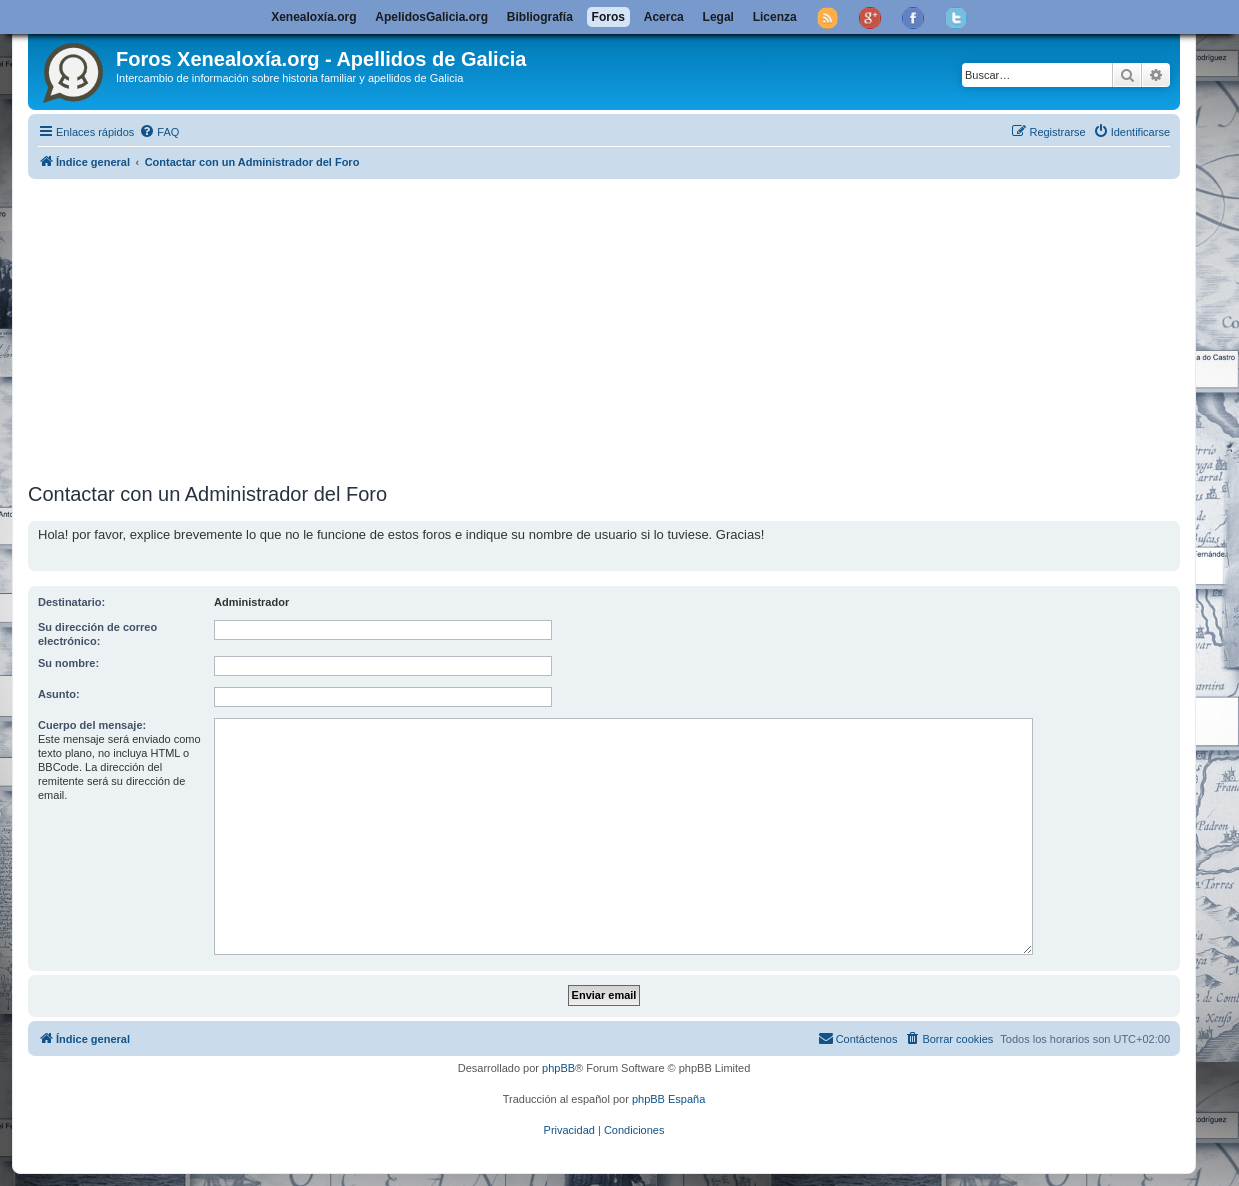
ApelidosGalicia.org (431, 17)
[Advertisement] (628, 327)
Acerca (664, 17)
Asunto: (59, 694)
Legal (718, 17)
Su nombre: (68, 663)
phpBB (558, 1068)
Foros (608, 17)
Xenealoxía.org (313, 17)
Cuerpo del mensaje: (92, 725)
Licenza (775, 17)
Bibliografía (540, 17)
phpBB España (668, 1099)
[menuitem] (159, 132)
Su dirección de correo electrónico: (97, 634)
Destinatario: (71, 602)
